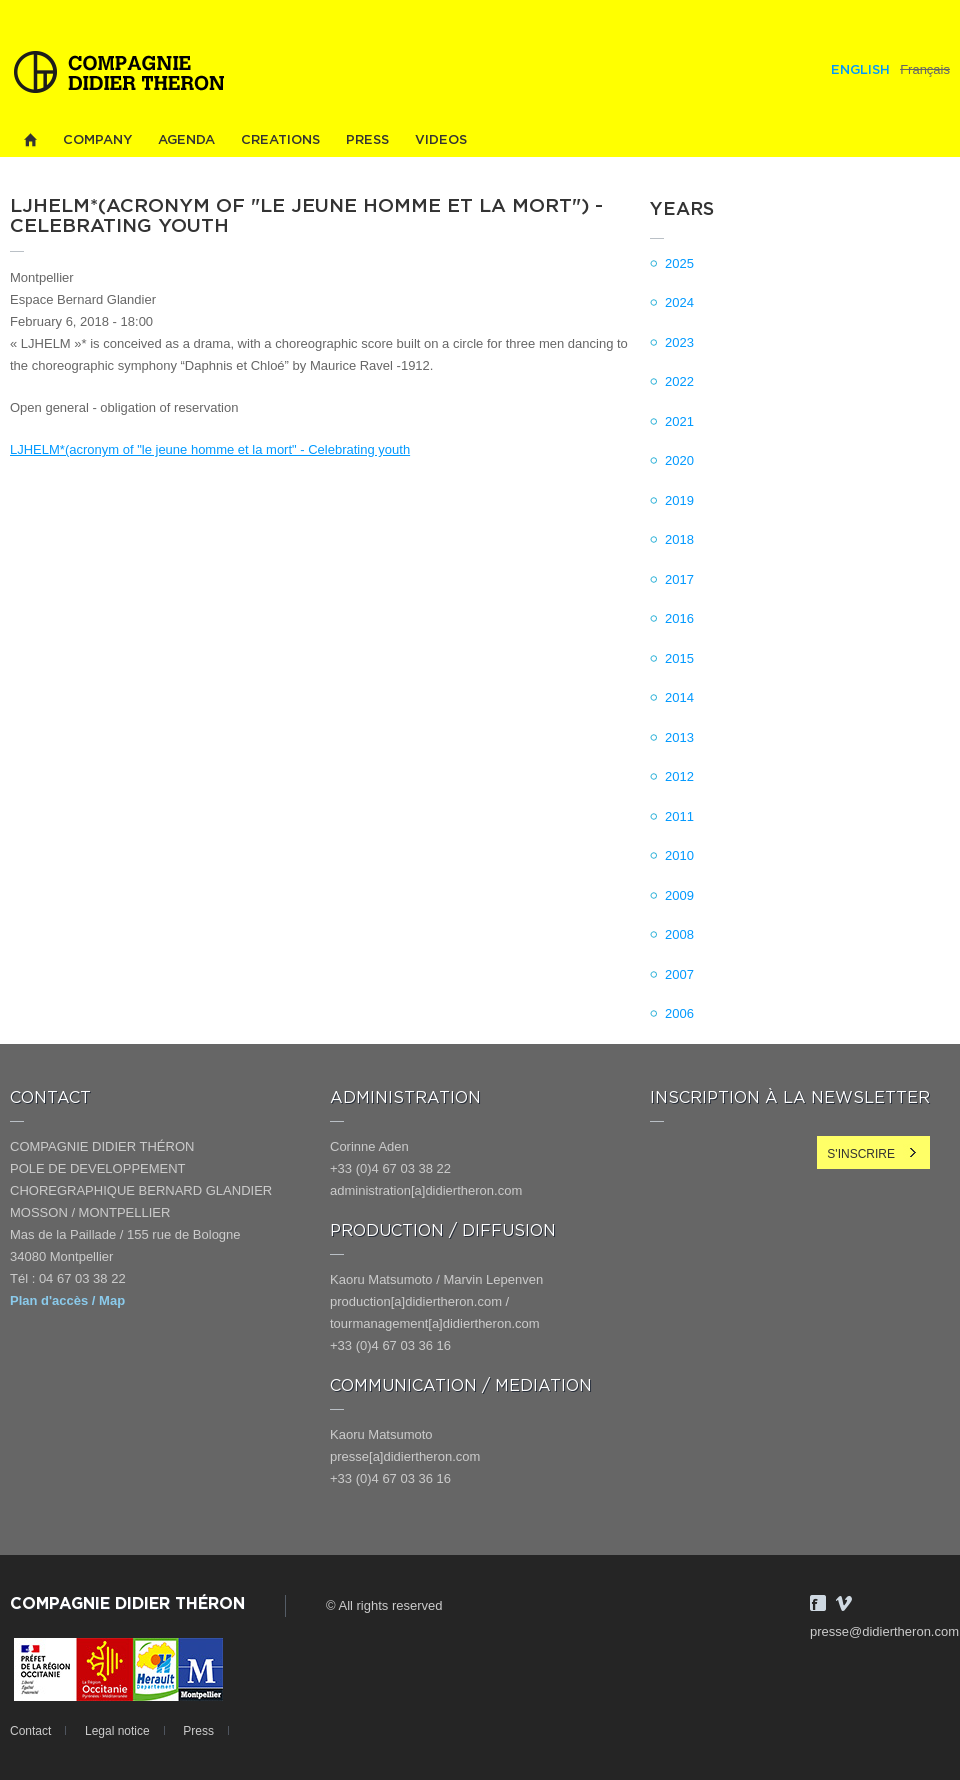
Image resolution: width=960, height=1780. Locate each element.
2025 (679, 263)
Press (367, 140)
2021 (679, 421)
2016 (679, 618)
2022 (679, 381)
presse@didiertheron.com (884, 1631)
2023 (679, 342)
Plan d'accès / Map (67, 1300)
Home (30, 140)
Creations (280, 140)
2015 (679, 658)
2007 (679, 974)
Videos (441, 140)
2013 (679, 737)
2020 (679, 460)
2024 (679, 302)
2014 (679, 697)
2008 (679, 934)
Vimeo (844, 1603)
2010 (679, 855)
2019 (679, 500)
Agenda (186, 140)
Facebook (818, 1603)
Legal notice (117, 1731)
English (860, 70)
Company (97, 140)
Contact (30, 1731)
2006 (679, 1013)
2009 (679, 895)
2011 (679, 816)
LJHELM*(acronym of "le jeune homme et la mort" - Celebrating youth (210, 449)
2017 (679, 579)
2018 (679, 539)
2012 (679, 776)
